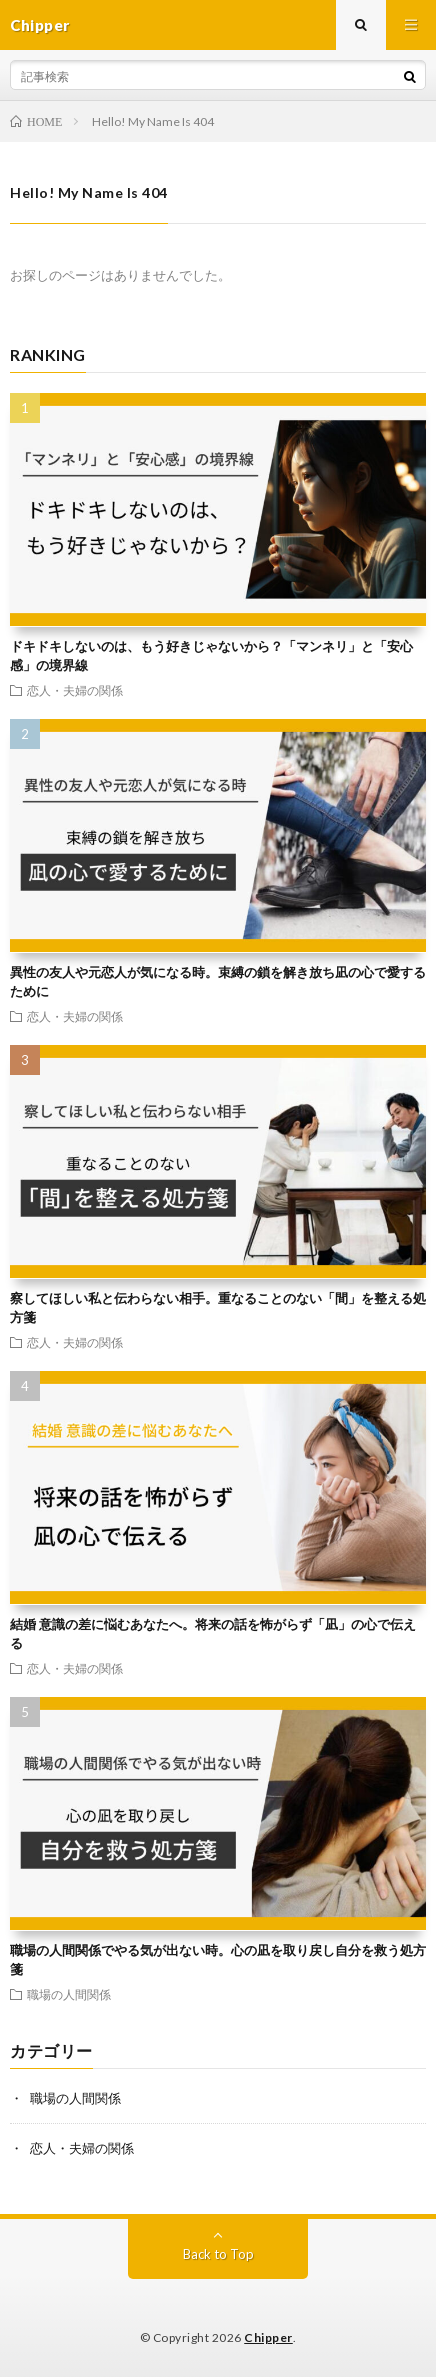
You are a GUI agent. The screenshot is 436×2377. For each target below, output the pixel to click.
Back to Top (218, 2254)
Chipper (268, 2337)
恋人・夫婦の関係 (75, 690)
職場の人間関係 (69, 1994)
